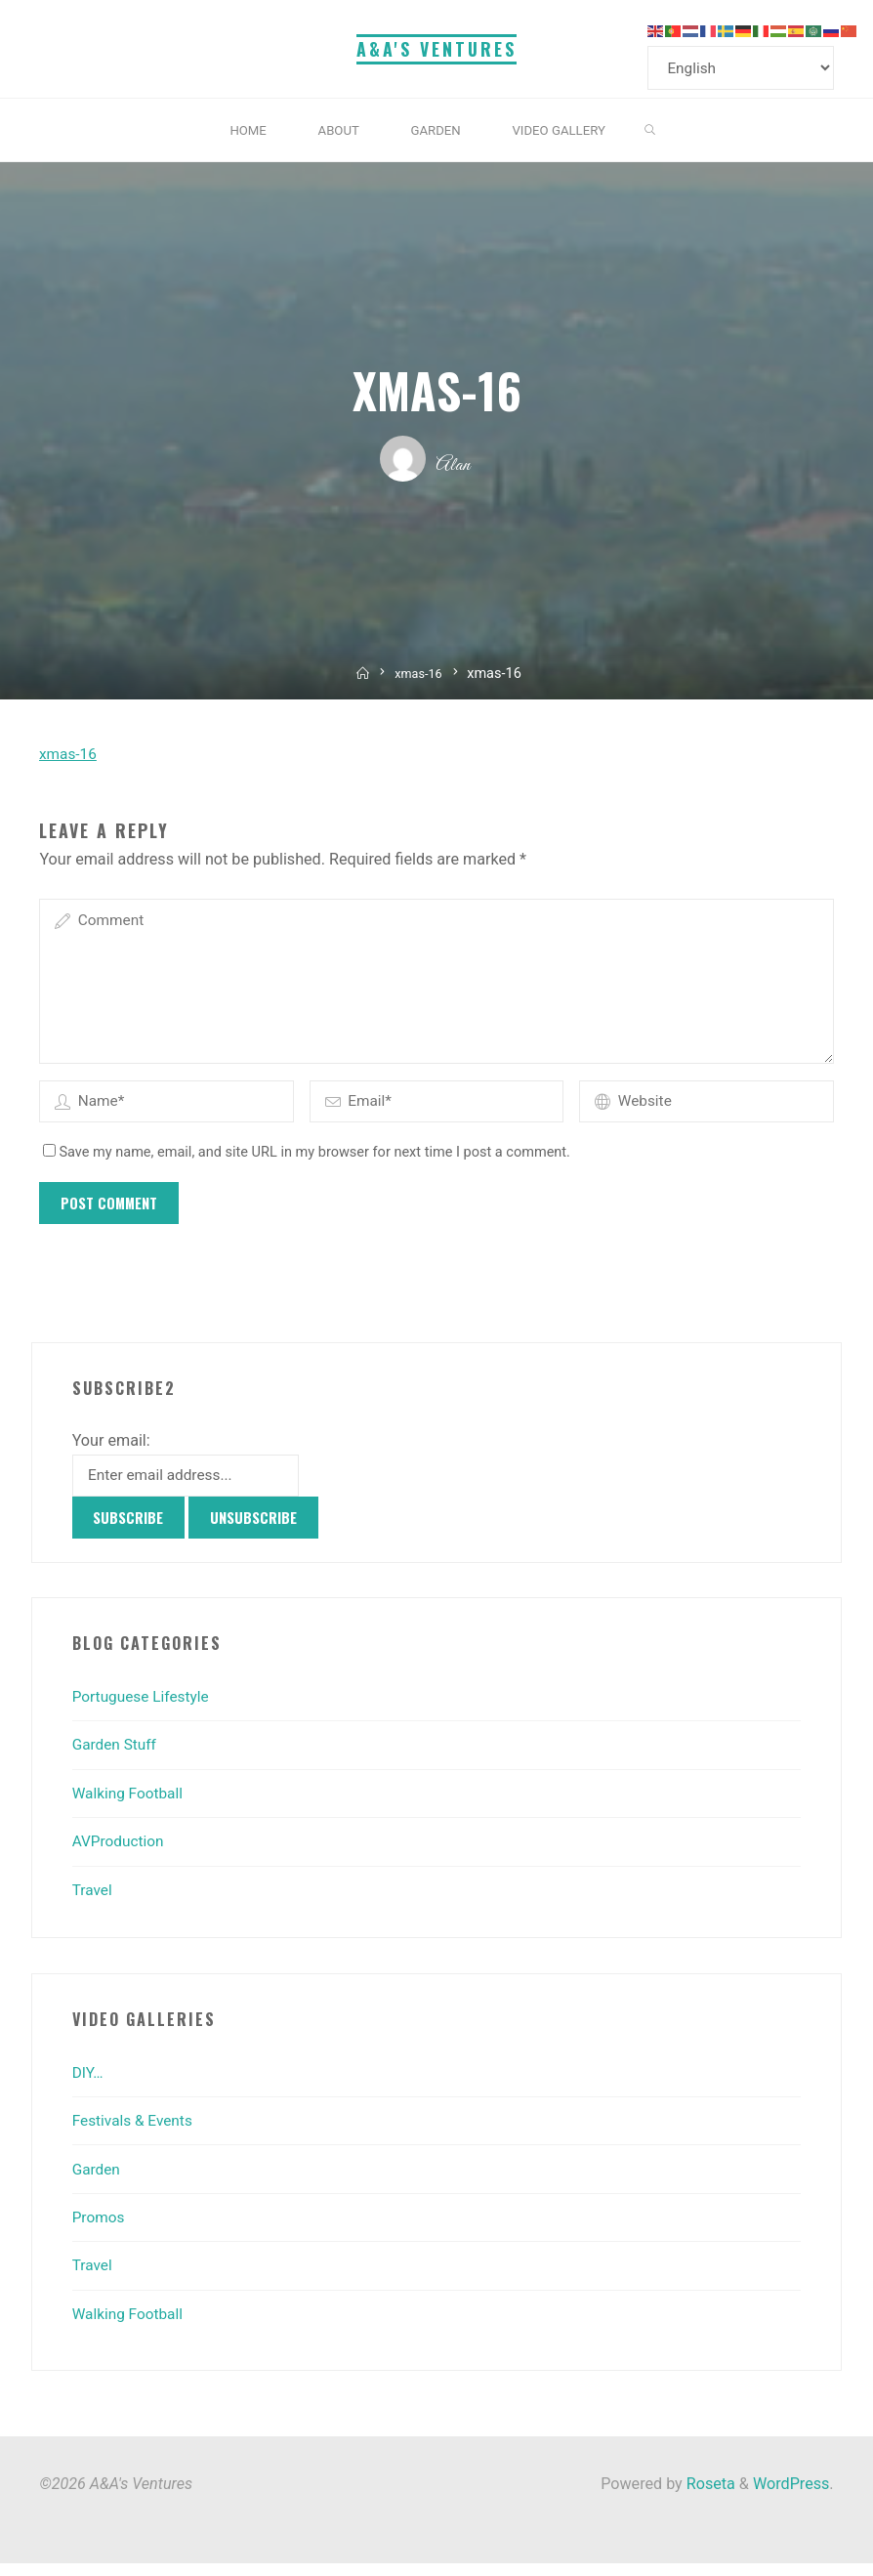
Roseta (709, 2496)
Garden (97, 2182)
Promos (99, 2229)
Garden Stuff (116, 1758)
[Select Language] (744, 69)
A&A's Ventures (436, 49)
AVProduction (120, 1854)
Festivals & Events (135, 2134)
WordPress (791, 2496)
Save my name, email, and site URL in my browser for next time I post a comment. (306, 1163)
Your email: (111, 1451)
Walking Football (130, 1805)
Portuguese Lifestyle (144, 1709)
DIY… (88, 2085)
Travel (93, 1902)
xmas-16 (420, 675)
